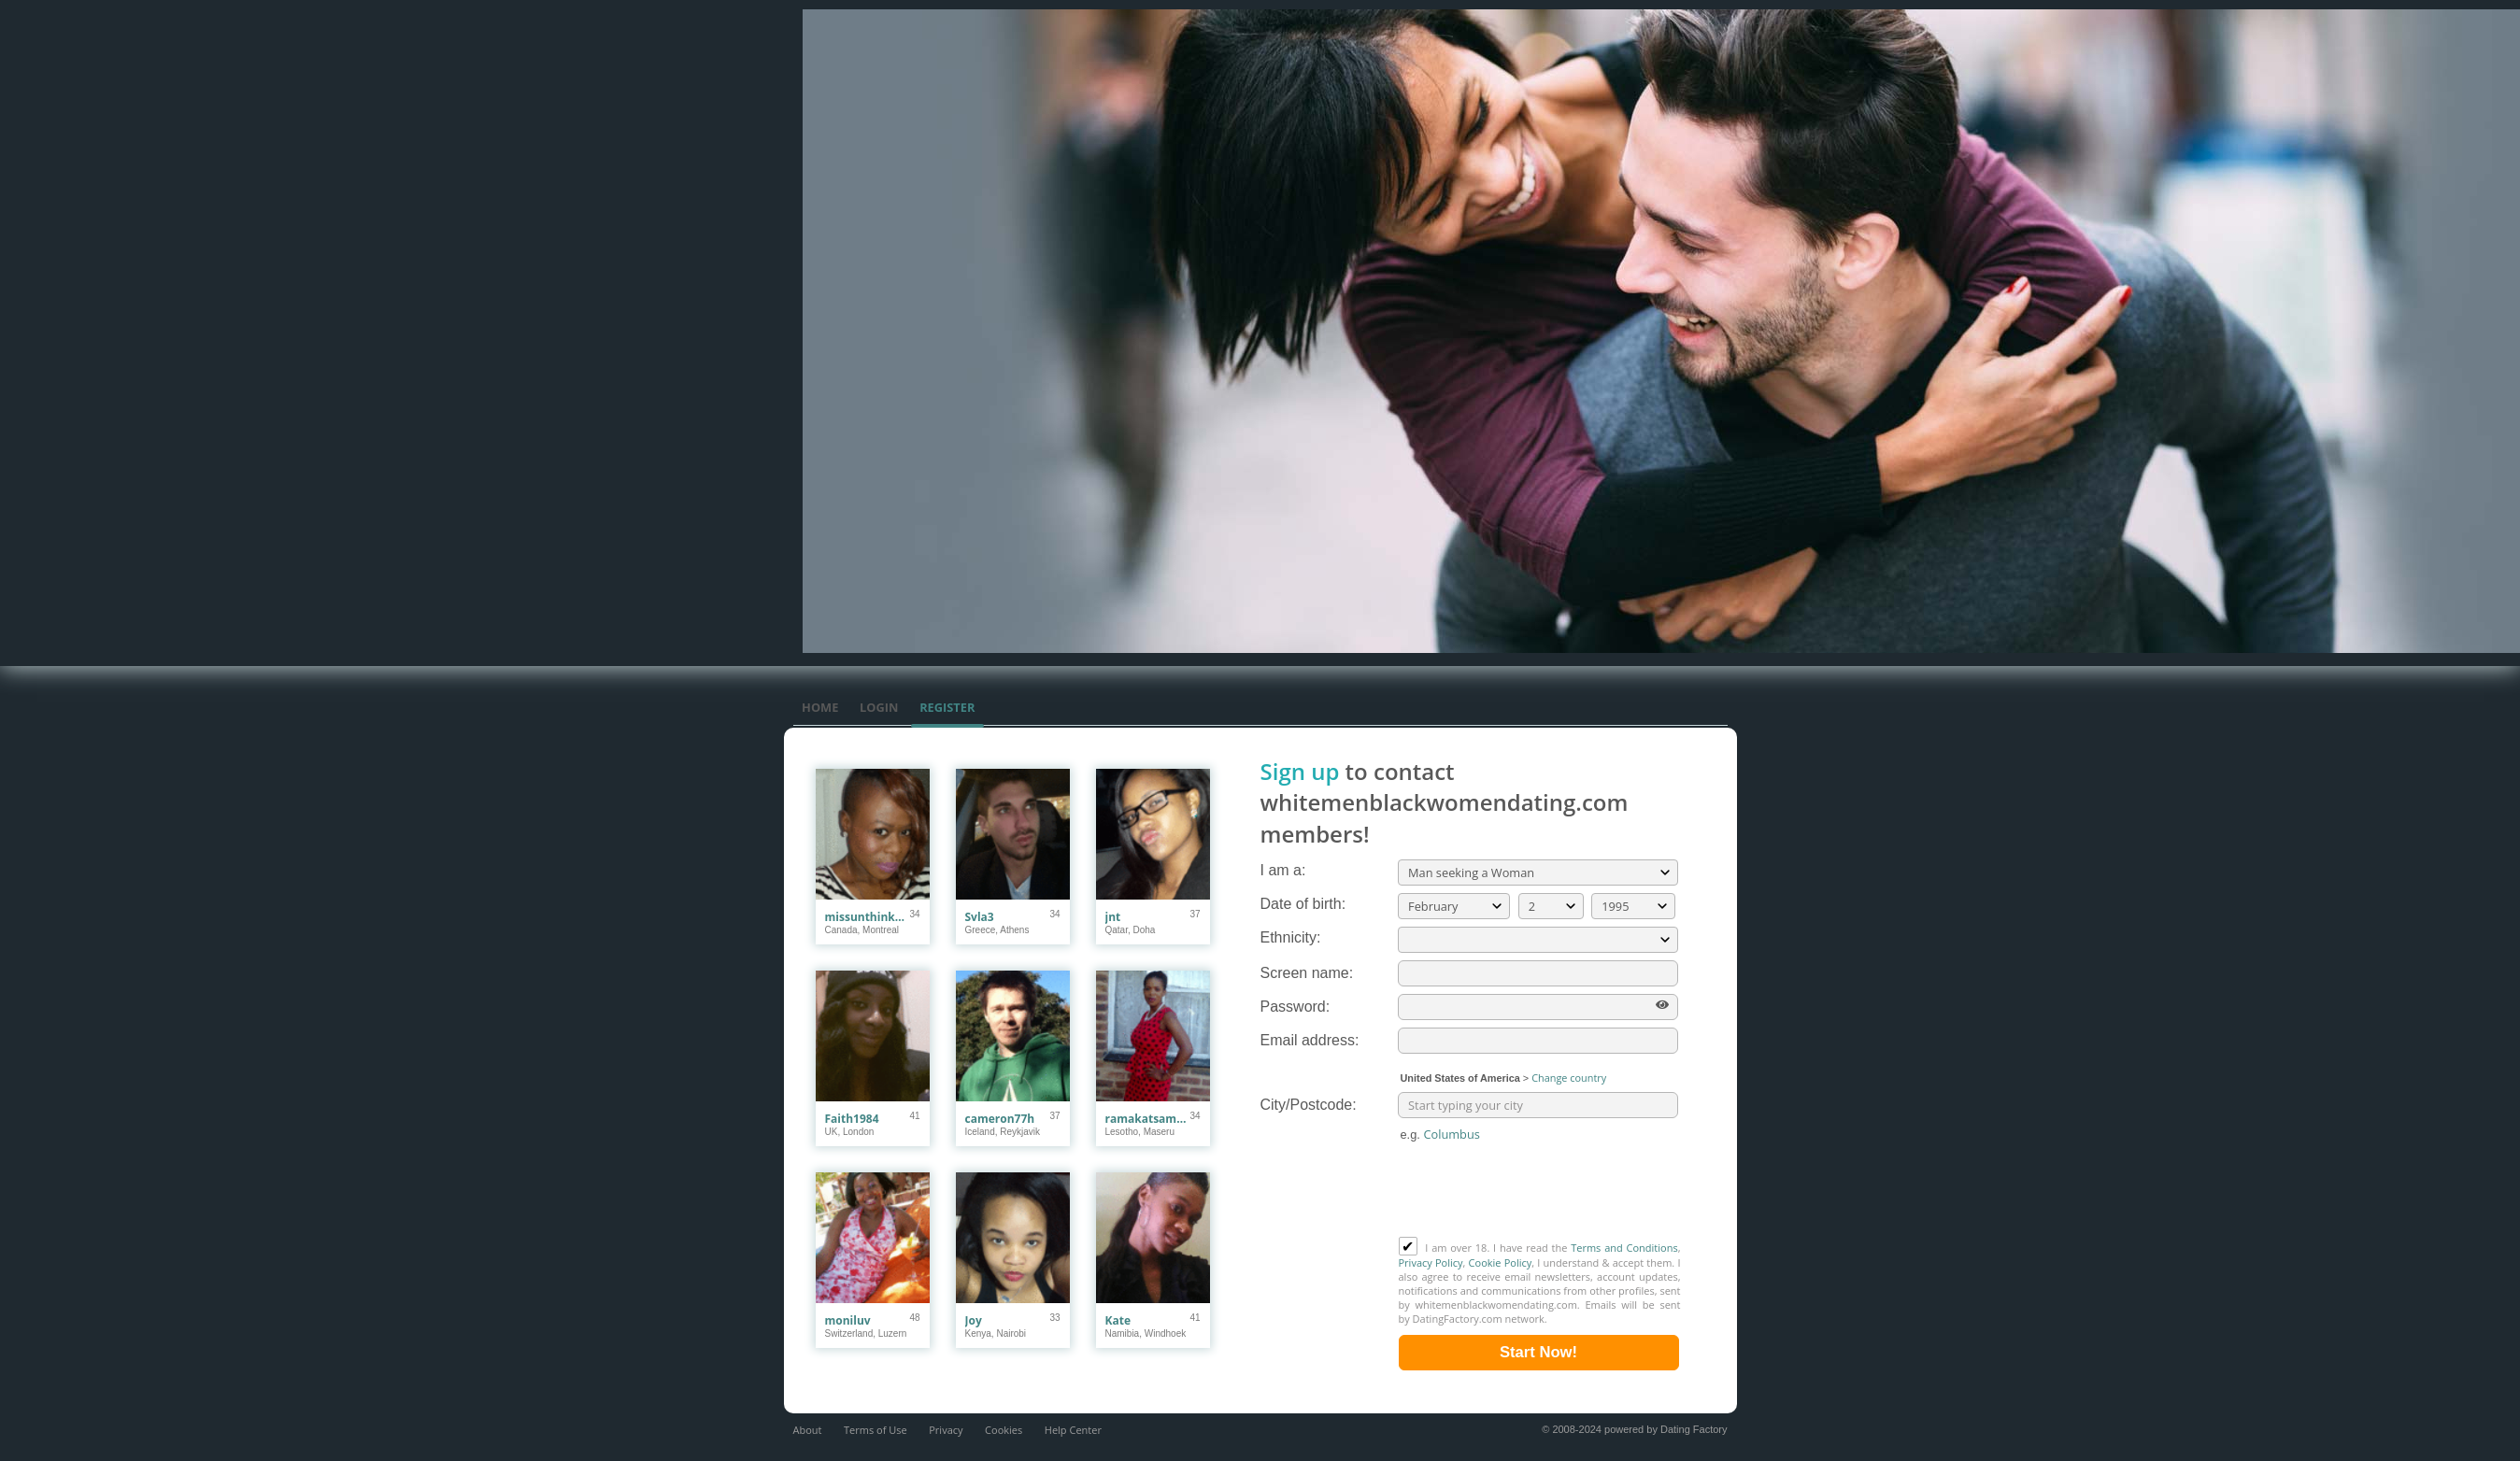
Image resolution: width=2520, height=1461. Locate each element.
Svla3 (979, 917)
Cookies (1003, 1430)
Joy (973, 1320)
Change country (1568, 1078)
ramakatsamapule (1147, 1119)
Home (820, 707)
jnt (1113, 917)
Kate (1118, 1320)
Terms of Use (875, 1430)
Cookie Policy (1500, 1262)
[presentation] (1541, 1191)
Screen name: (1307, 973)
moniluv (848, 1320)
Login (879, 707)
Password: (1295, 1006)
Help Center (1073, 1430)
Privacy (945, 1430)
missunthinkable (867, 917)
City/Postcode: (1308, 1105)
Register (947, 707)
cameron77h (1000, 1119)
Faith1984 (852, 1119)
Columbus (1451, 1134)
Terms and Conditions (1624, 1248)
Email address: (1310, 1040)
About (807, 1430)
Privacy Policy (1431, 1262)
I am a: (1283, 870)
